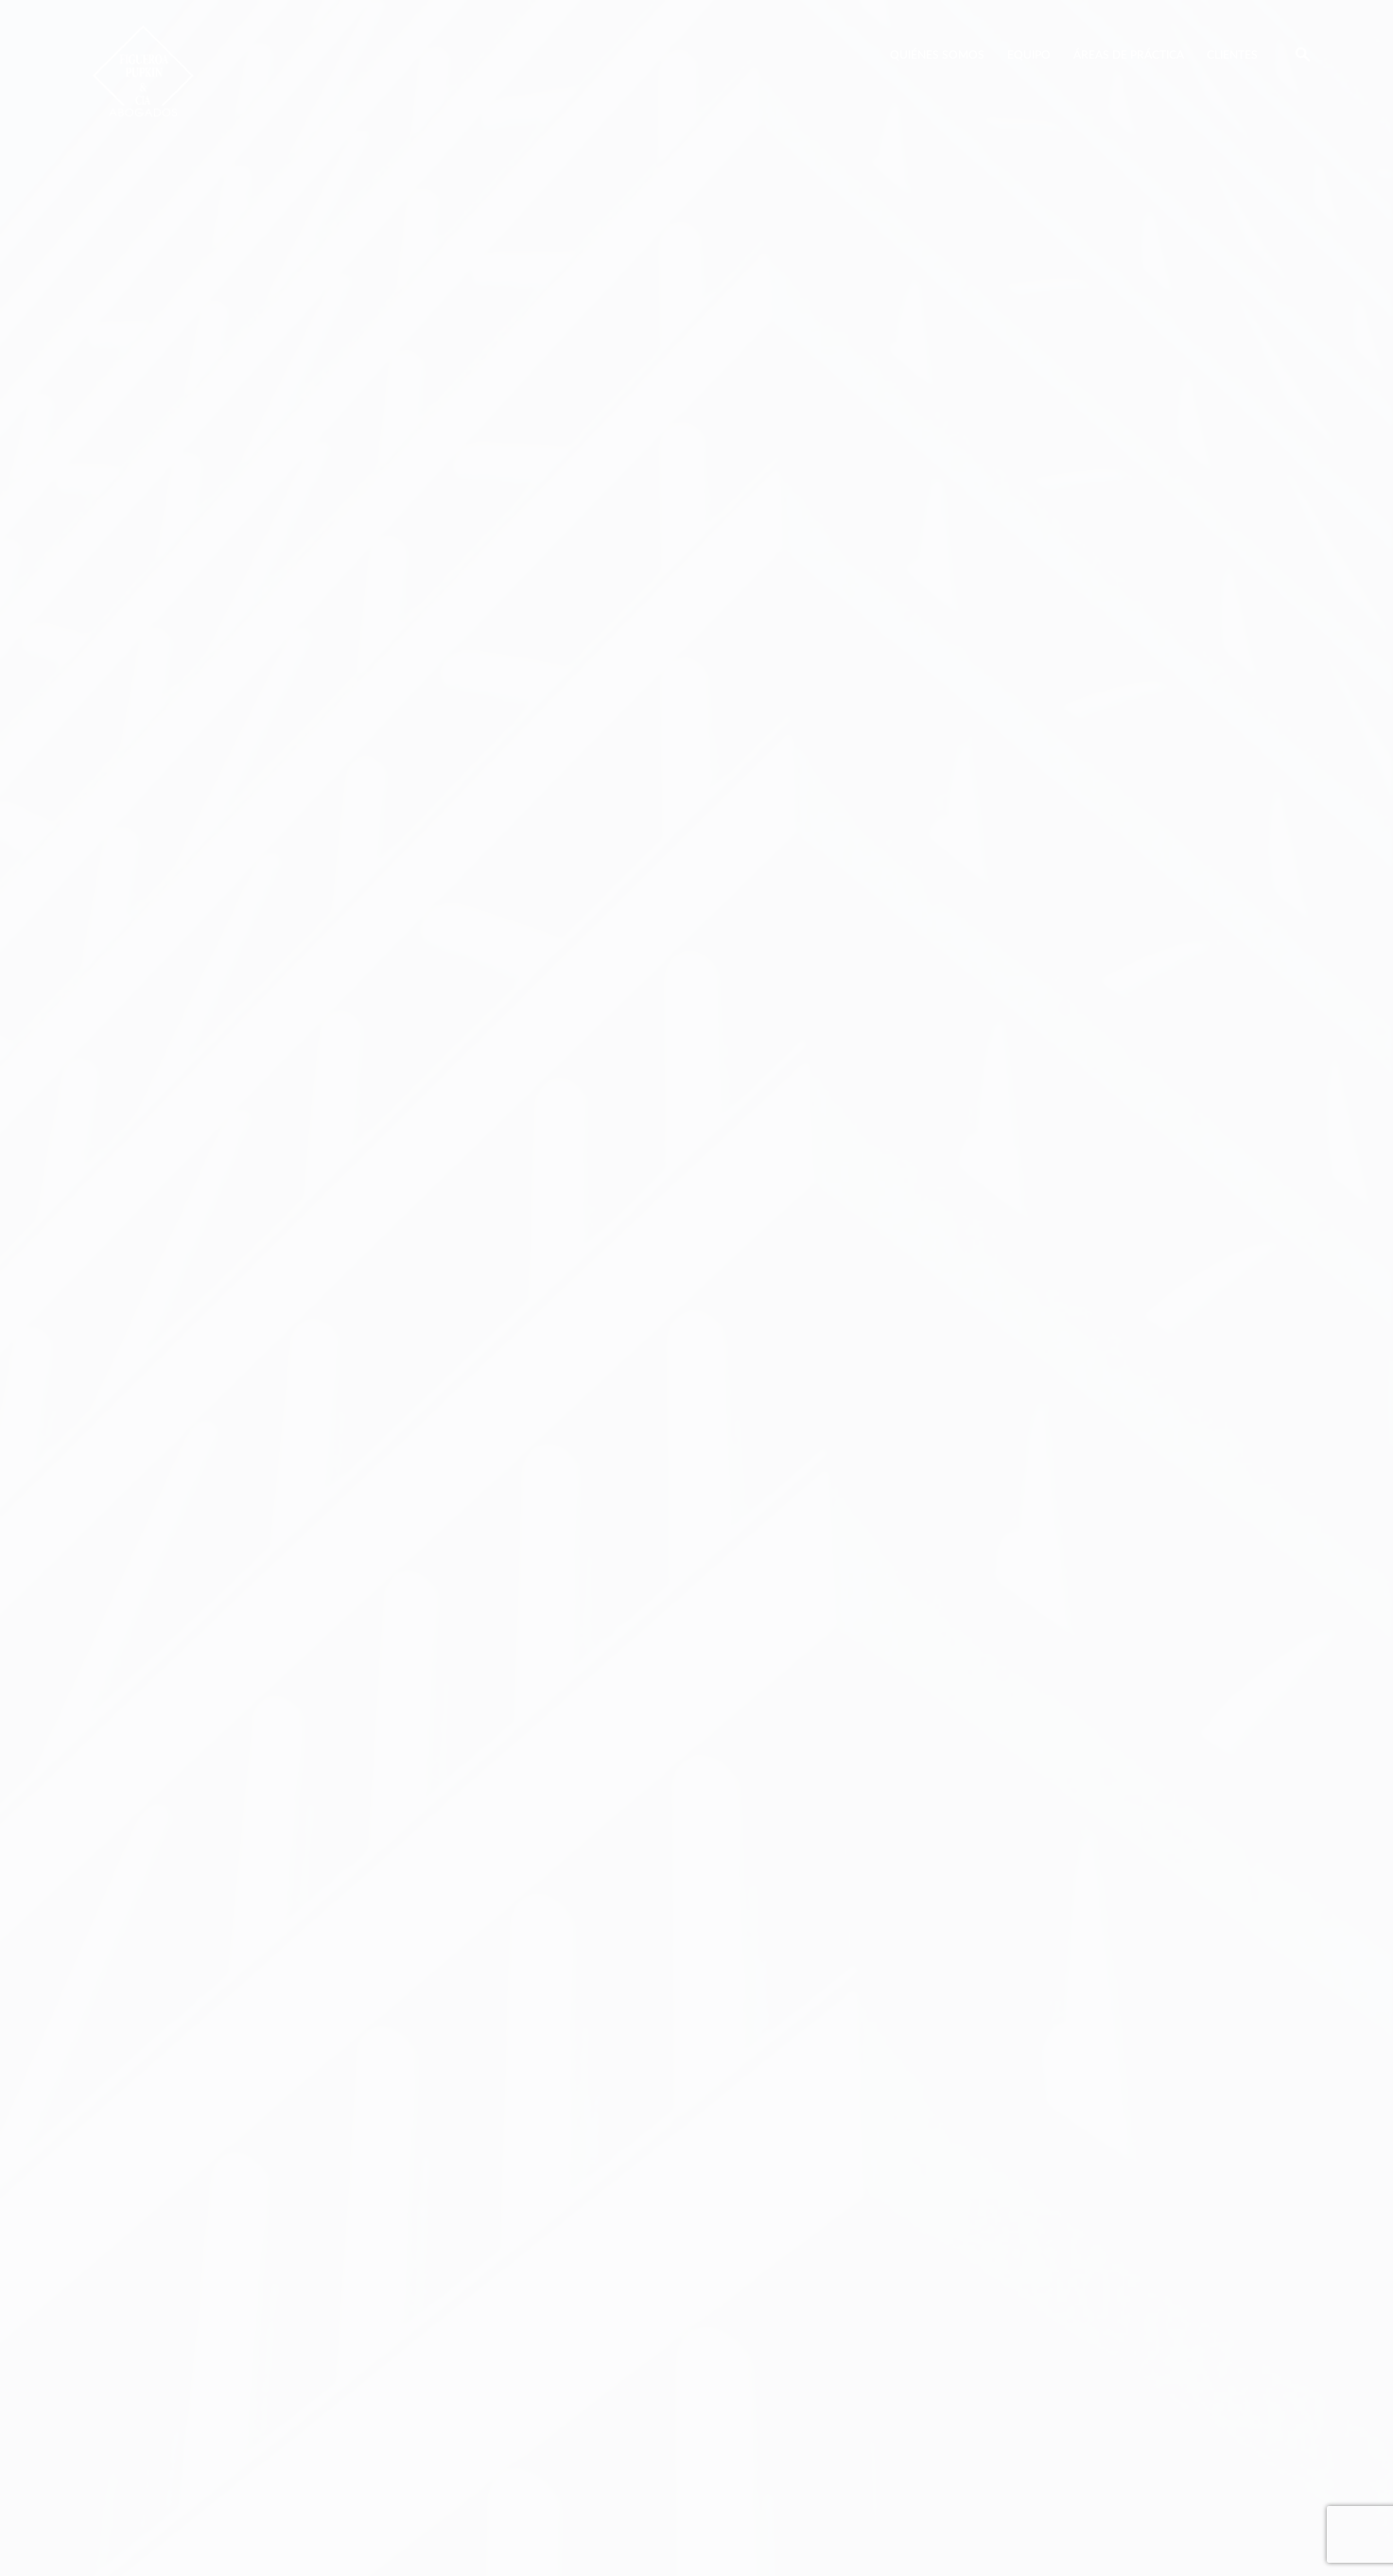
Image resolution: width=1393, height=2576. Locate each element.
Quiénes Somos (937, 55)
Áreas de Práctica (1128, 55)
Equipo (1029, 55)
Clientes (1232, 55)
